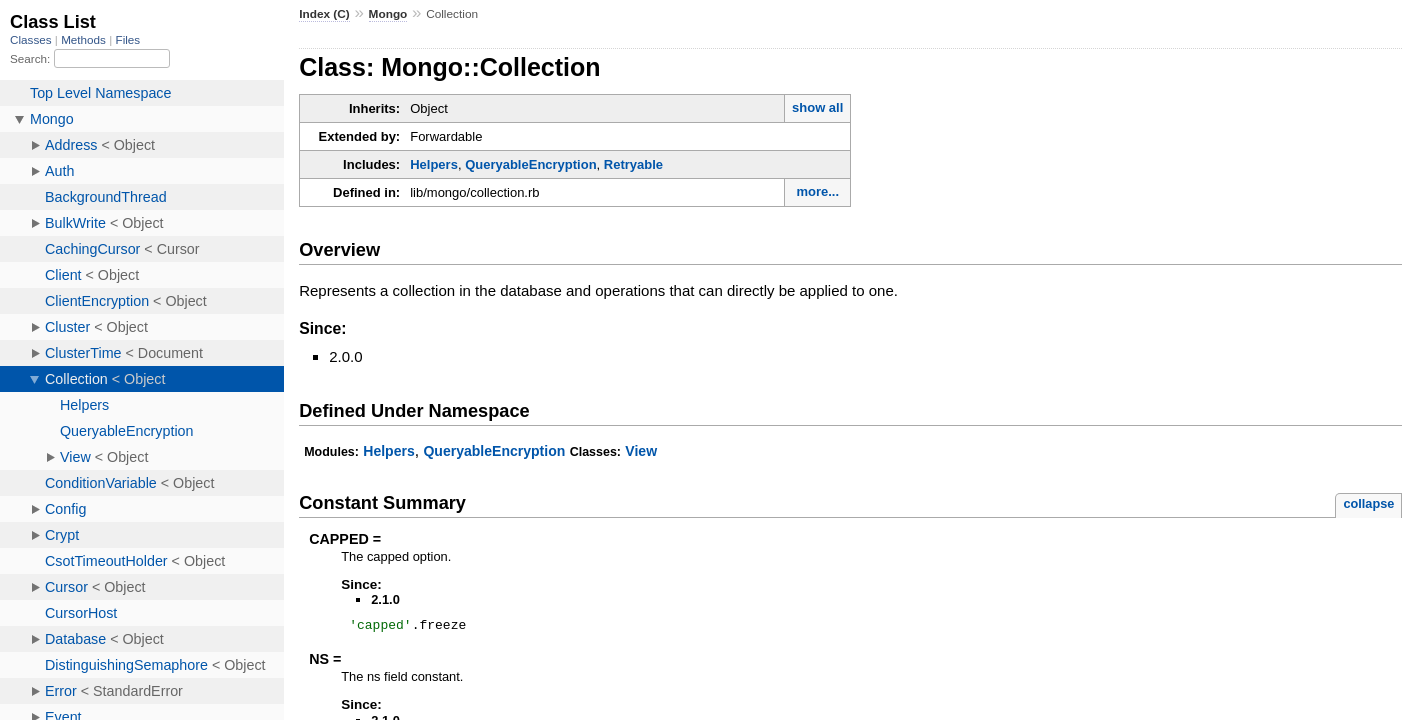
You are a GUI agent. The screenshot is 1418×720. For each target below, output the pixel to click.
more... (817, 191)
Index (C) (324, 14)
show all (817, 107)
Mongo (388, 14)
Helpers (434, 164)
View (641, 451)
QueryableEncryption (530, 164)
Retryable (633, 164)
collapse (1368, 503)
